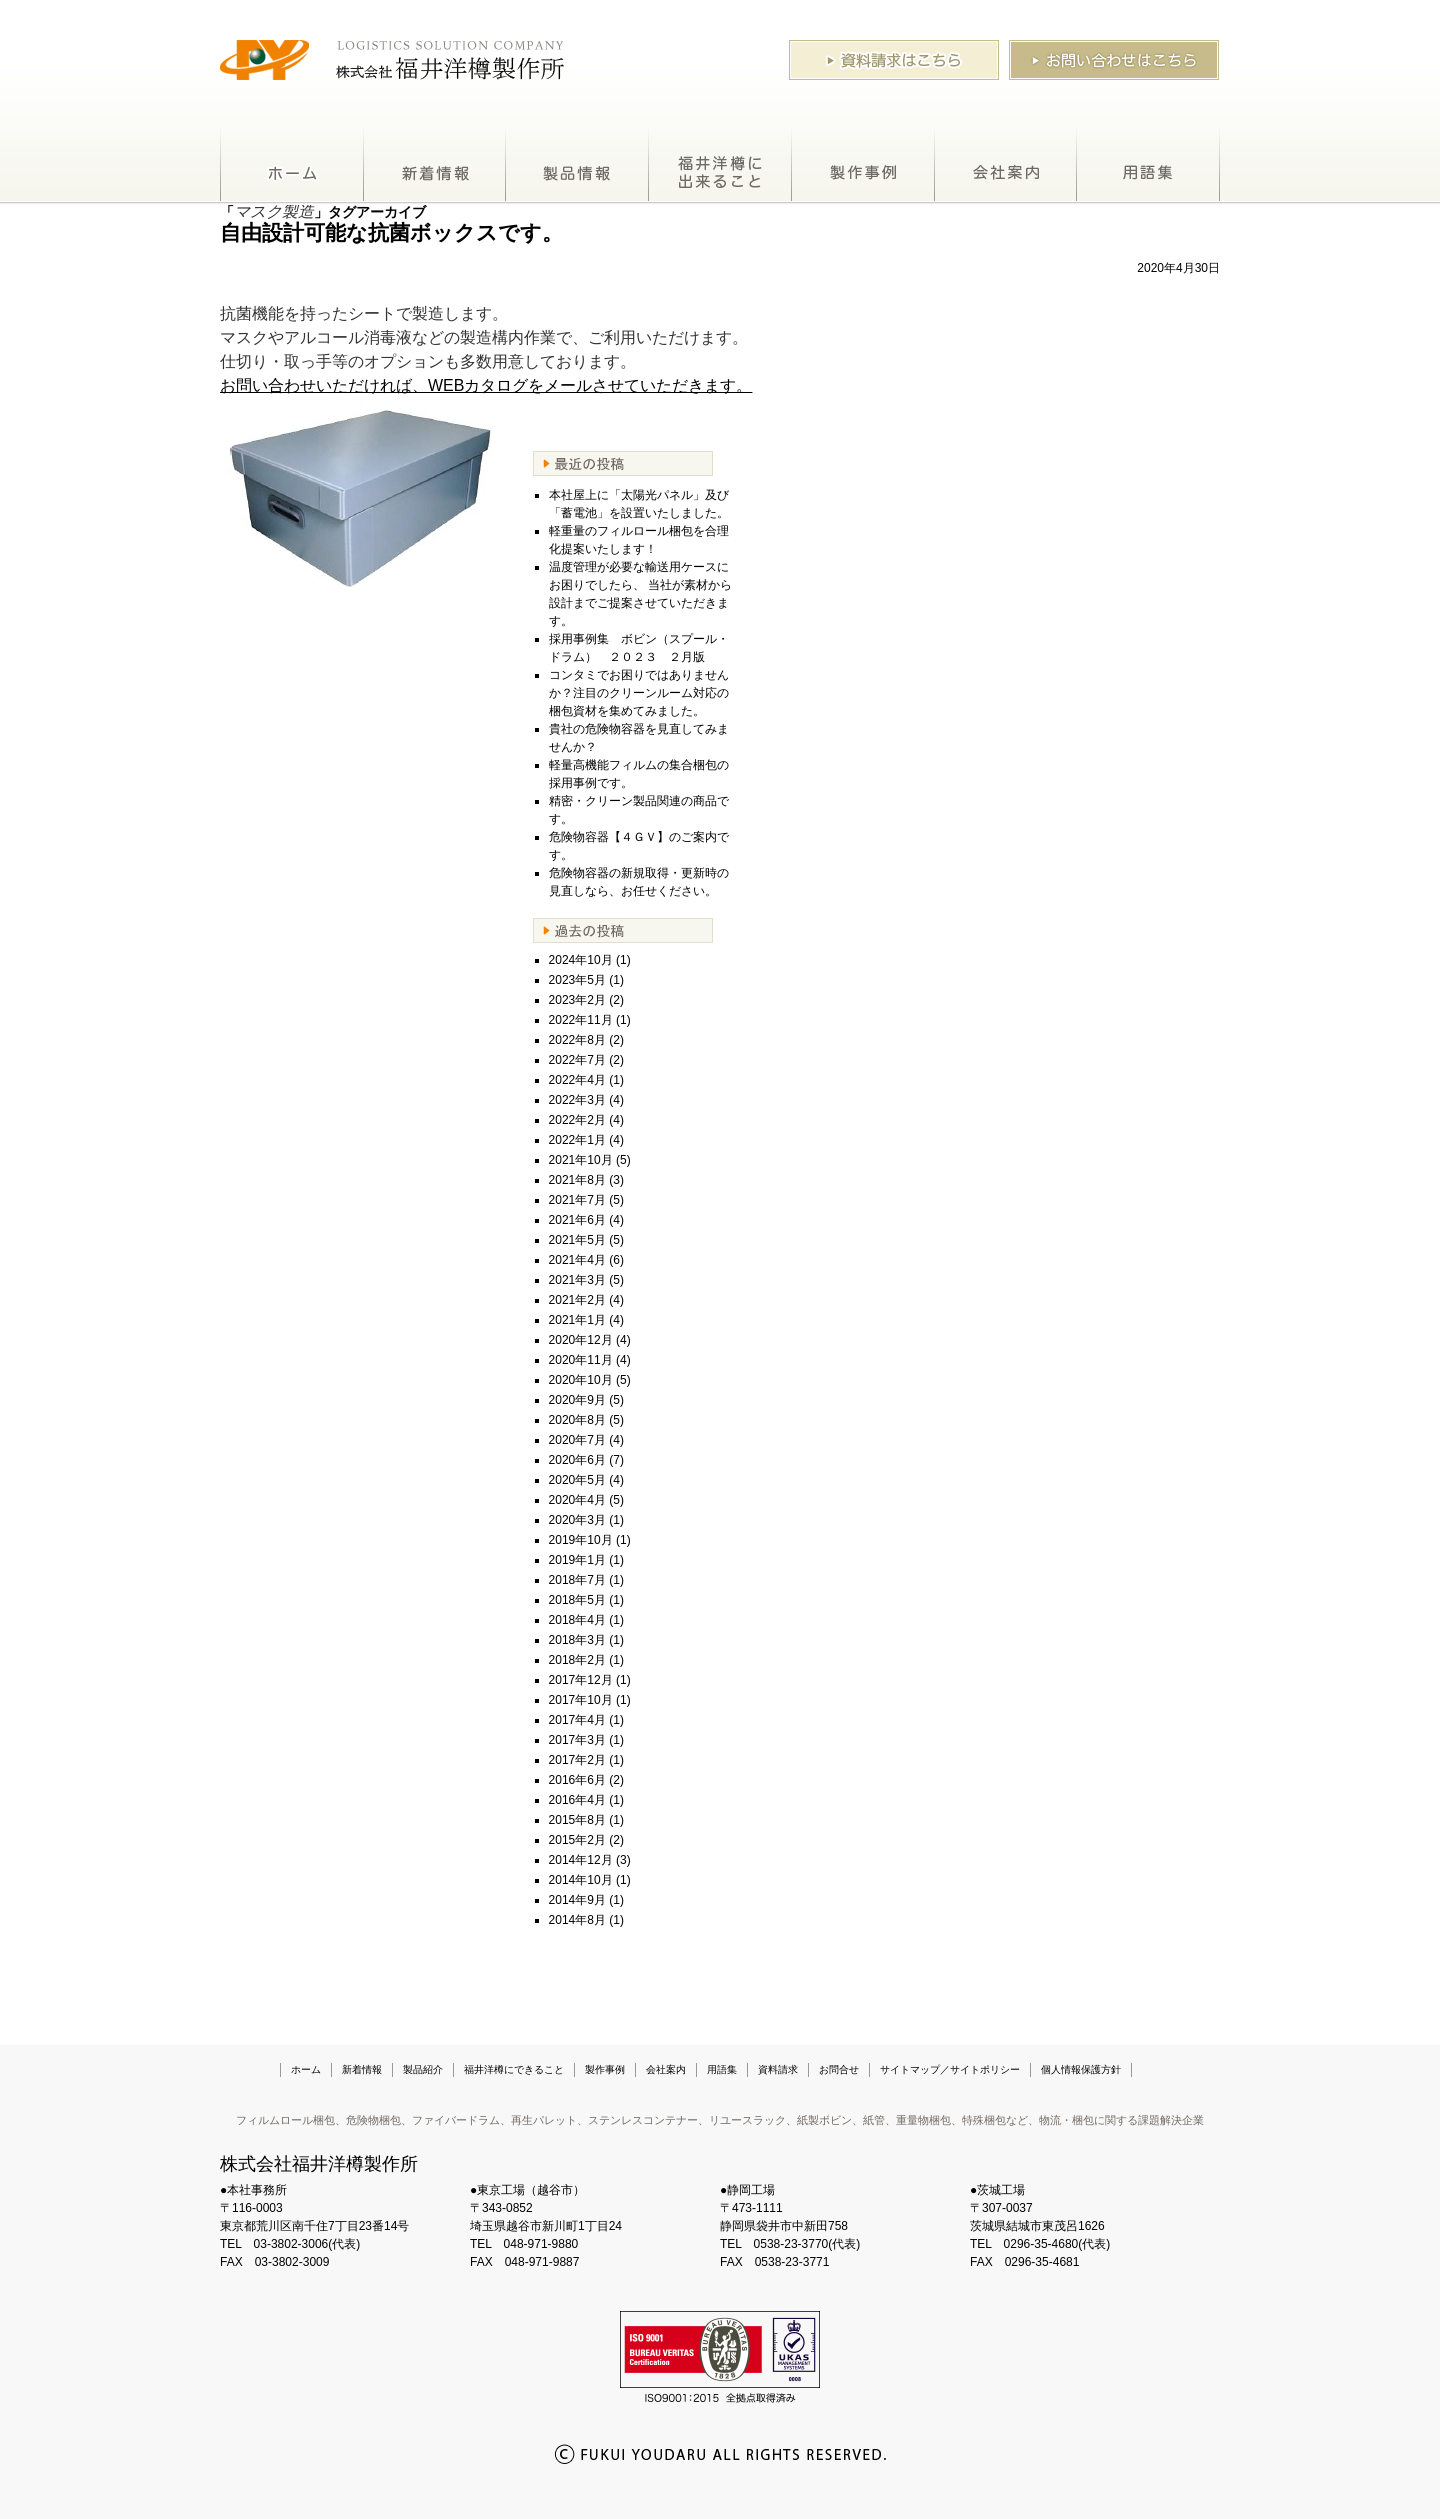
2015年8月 (577, 1820)
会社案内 (1006, 164)
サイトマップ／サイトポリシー (950, 2069)
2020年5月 (577, 1480)
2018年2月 (577, 1660)
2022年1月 (577, 1140)
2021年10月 (581, 1160)
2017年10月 (581, 1700)
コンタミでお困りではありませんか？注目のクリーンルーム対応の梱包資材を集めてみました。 (639, 693)
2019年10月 (581, 1540)
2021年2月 (577, 1300)
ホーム (292, 164)
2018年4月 (577, 1620)
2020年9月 (577, 1400)
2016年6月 (577, 1780)
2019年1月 (577, 1560)
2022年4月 (577, 1080)
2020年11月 (581, 1360)
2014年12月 (581, 1860)
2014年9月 (577, 1900)
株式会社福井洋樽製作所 (319, 2164)
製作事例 (863, 164)
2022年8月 (577, 1040)
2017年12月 (581, 1680)
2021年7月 (577, 1200)
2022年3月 (577, 1100)
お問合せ (839, 2069)
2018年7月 (577, 1580)
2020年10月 (581, 1380)
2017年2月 (577, 1760)
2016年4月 (577, 1800)
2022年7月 (577, 1060)
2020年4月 (577, 1500)
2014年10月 (581, 1880)
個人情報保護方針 (1081, 2069)
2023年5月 (577, 980)
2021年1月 (577, 1320)
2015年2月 (577, 1840)
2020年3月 (577, 1520)
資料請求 (778, 2069)
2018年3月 (577, 1640)
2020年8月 (577, 1420)
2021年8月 (577, 1180)
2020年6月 (577, 1460)
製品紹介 (577, 164)
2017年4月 (577, 1720)
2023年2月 (577, 1000)
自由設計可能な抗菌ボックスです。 (391, 232)
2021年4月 (577, 1260)
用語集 (1148, 164)
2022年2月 (577, 1120)
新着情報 (435, 164)
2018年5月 (577, 1600)
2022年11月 (581, 1020)
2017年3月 (577, 1740)
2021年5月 (577, 1240)
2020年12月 (581, 1340)
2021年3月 (577, 1280)
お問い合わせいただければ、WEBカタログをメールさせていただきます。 (486, 385)
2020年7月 (577, 1440)
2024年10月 (581, 960)
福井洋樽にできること (720, 164)
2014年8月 (577, 1920)
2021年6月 (577, 1220)
